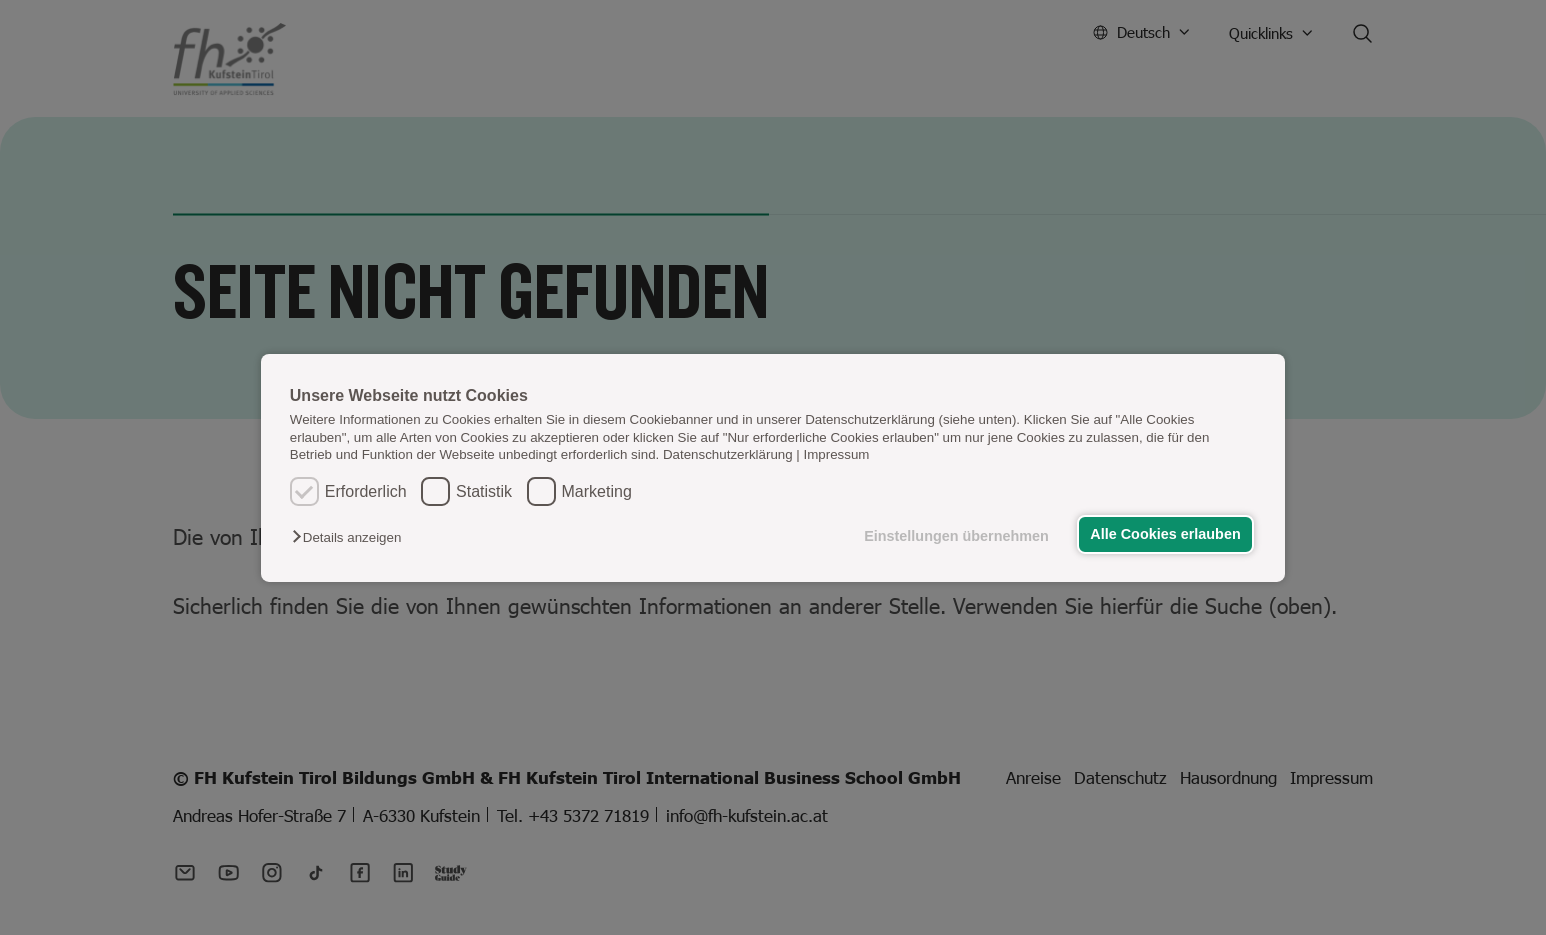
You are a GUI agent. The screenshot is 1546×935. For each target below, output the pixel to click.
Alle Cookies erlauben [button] (1165, 534)
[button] (351, 537)
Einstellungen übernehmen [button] (956, 536)
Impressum (837, 454)
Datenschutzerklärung (728, 454)
